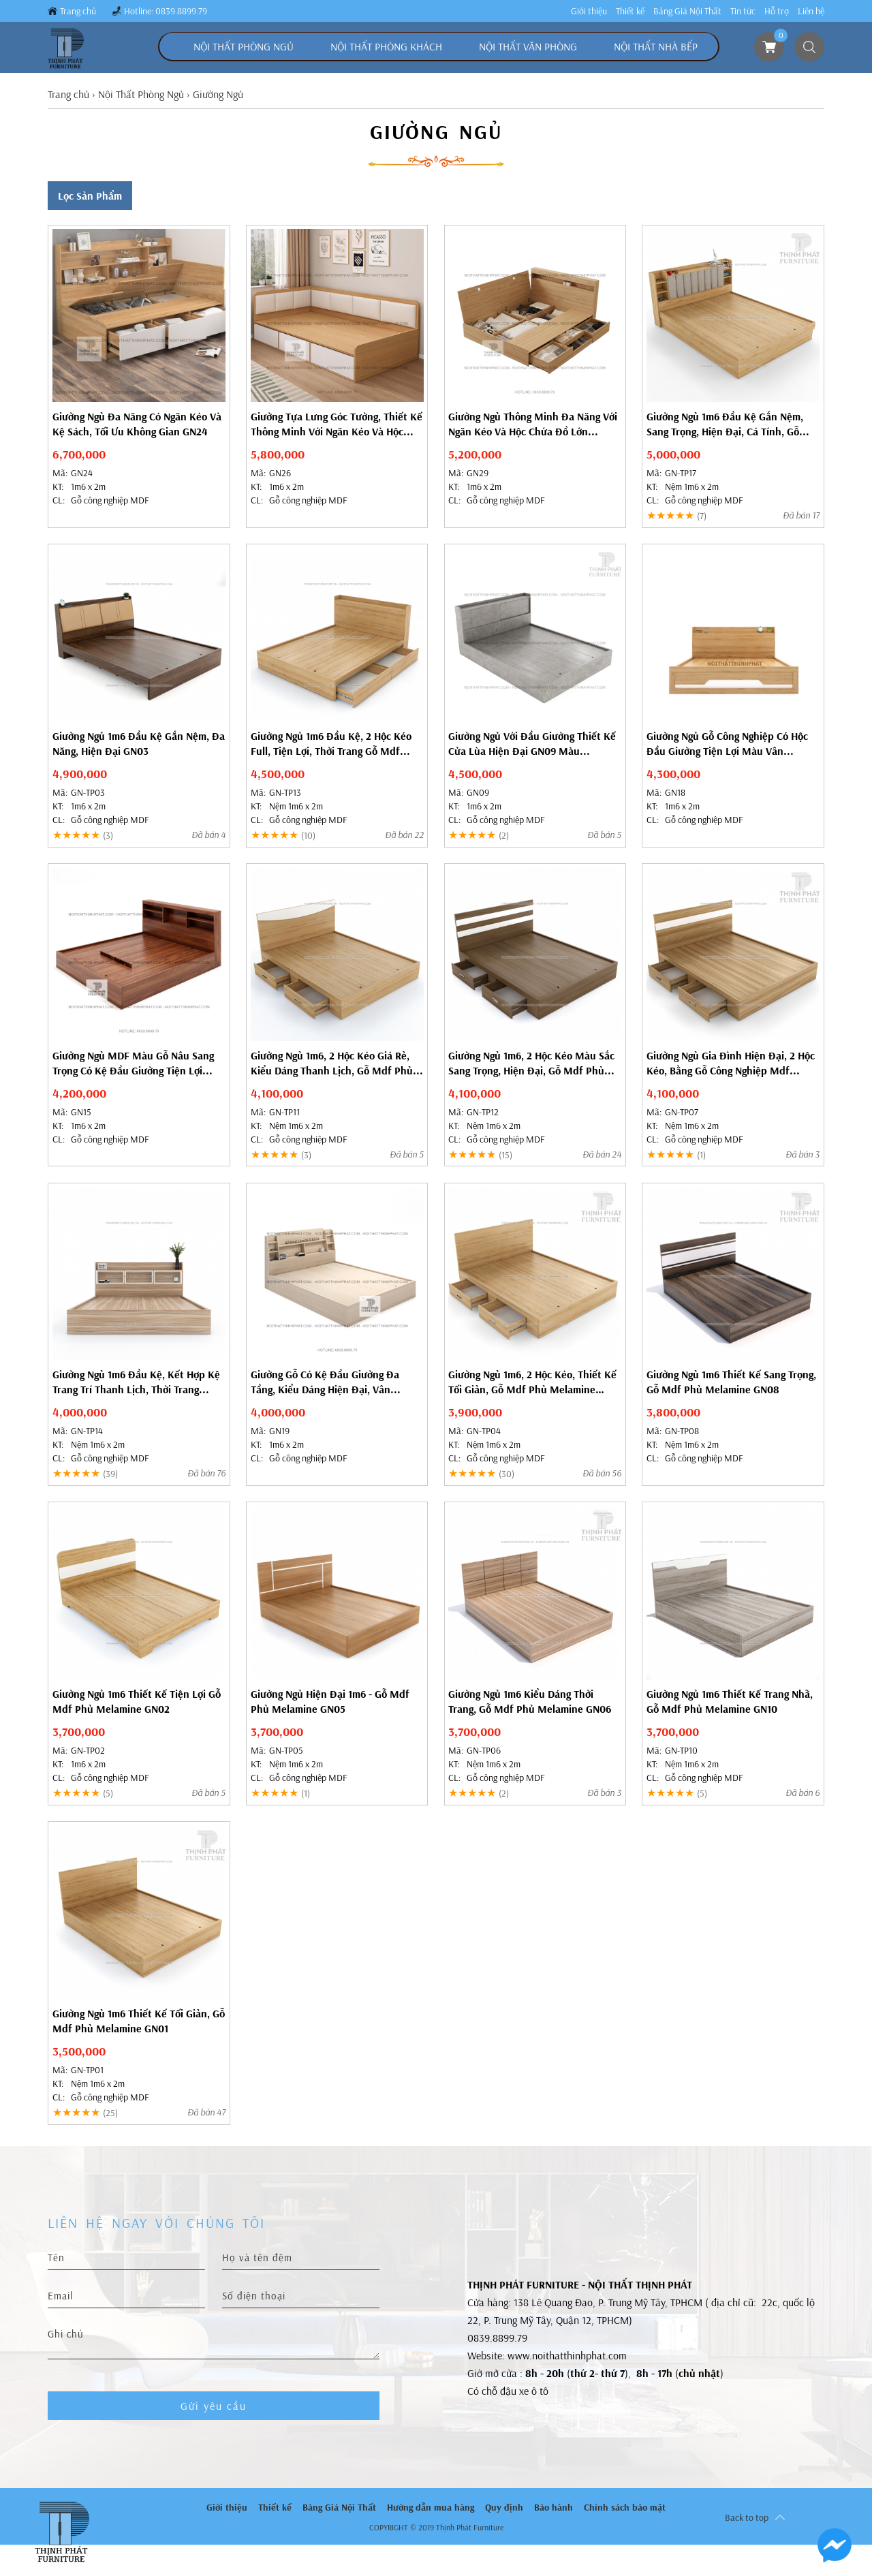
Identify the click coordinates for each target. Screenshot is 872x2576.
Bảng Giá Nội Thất (687, 11)
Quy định (504, 2507)
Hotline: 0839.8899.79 (165, 11)
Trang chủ (78, 11)
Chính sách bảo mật (625, 2507)
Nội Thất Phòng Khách (386, 46)
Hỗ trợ (776, 11)
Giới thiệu (589, 11)
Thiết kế (630, 11)
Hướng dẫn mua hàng (430, 2507)
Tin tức (743, 11)
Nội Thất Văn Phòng (528, 46)
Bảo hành (553, 2507)
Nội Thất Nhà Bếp (656, 46)
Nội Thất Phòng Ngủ (243, 46)
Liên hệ (811, 11)
